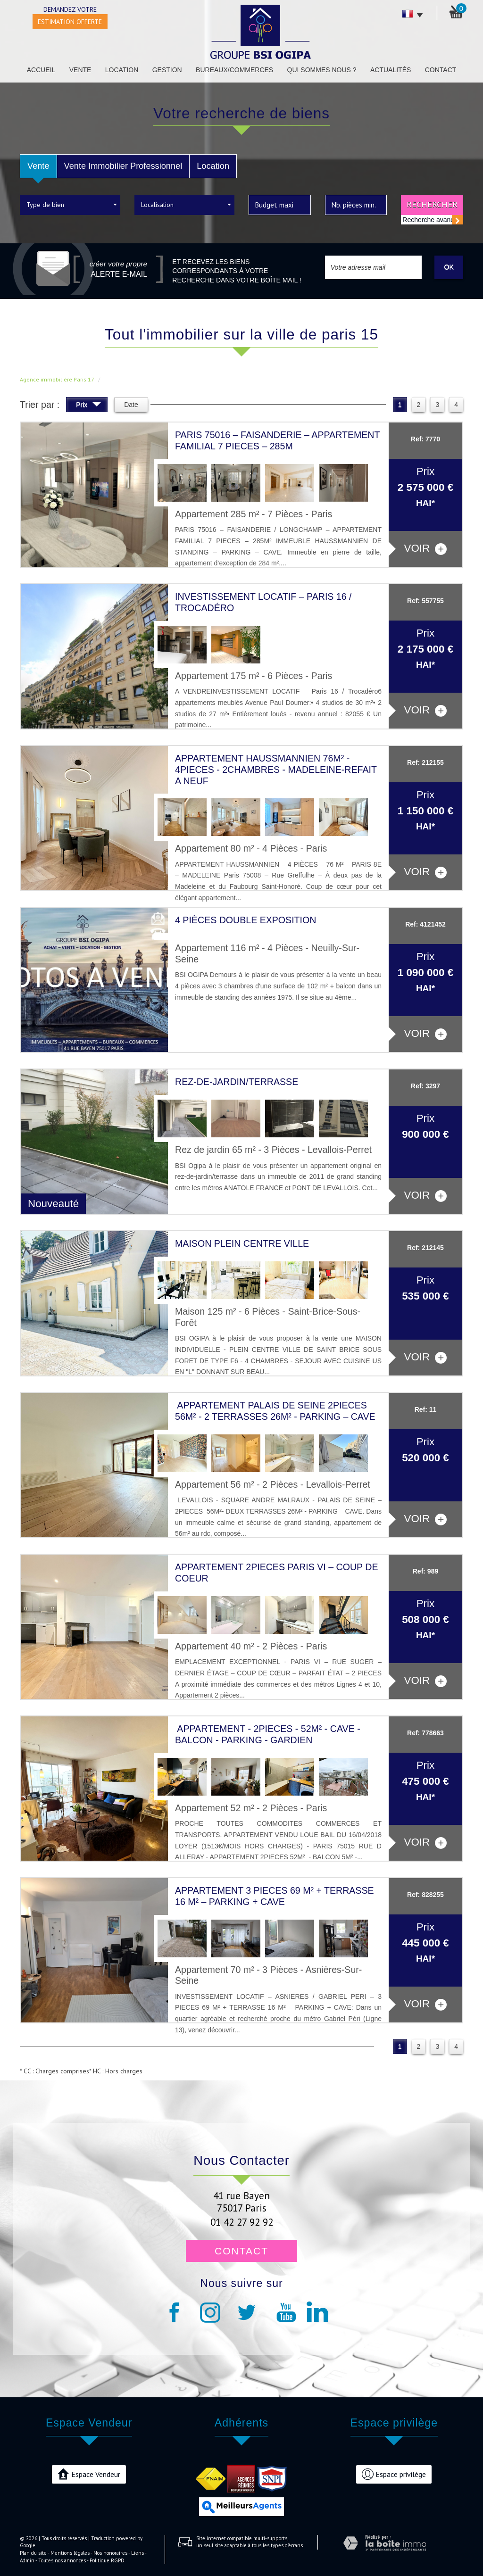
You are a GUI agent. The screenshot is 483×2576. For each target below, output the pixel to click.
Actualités (390, 70)
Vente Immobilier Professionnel (123, 166)
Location (122, 70)
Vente (80, 70)
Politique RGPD (107, 2560)
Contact (441, 70)
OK (449, 267)
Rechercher (432, 204)
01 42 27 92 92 (241, 2222)
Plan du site (33, 2553)
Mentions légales (70, 2553)
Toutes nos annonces (62, 2560)
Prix (88, 406)
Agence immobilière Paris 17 (57, 379)
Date (131, 404)
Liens (137, 2553)
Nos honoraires (110, 2553)
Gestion (167, 70)
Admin (27, 2560)
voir (425, 548)
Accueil (41, 70)
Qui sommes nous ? (322, 70)
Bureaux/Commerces (234, 70)
